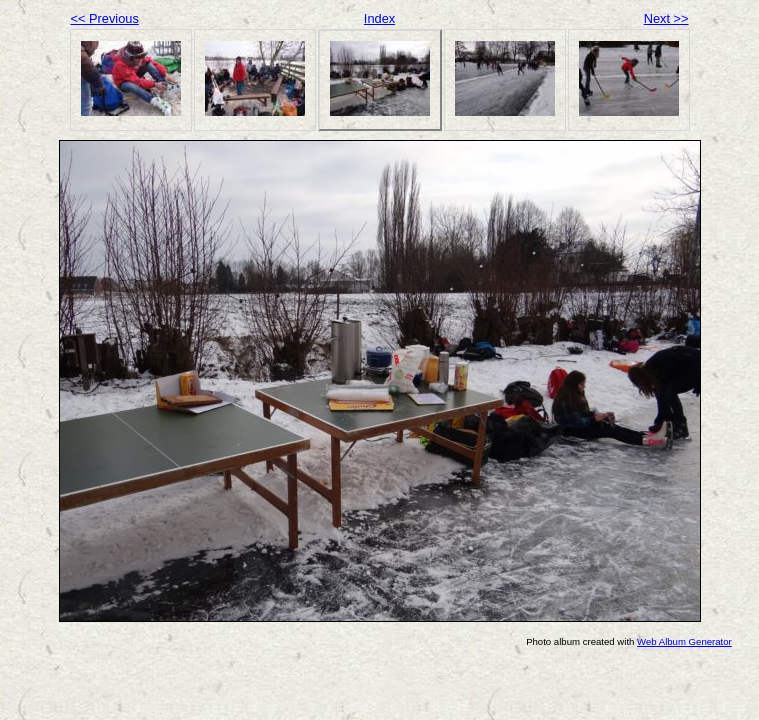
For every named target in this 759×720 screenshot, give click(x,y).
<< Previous (105, 18)
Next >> (666, 18)
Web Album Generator (684, 641)
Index (379, 18)
